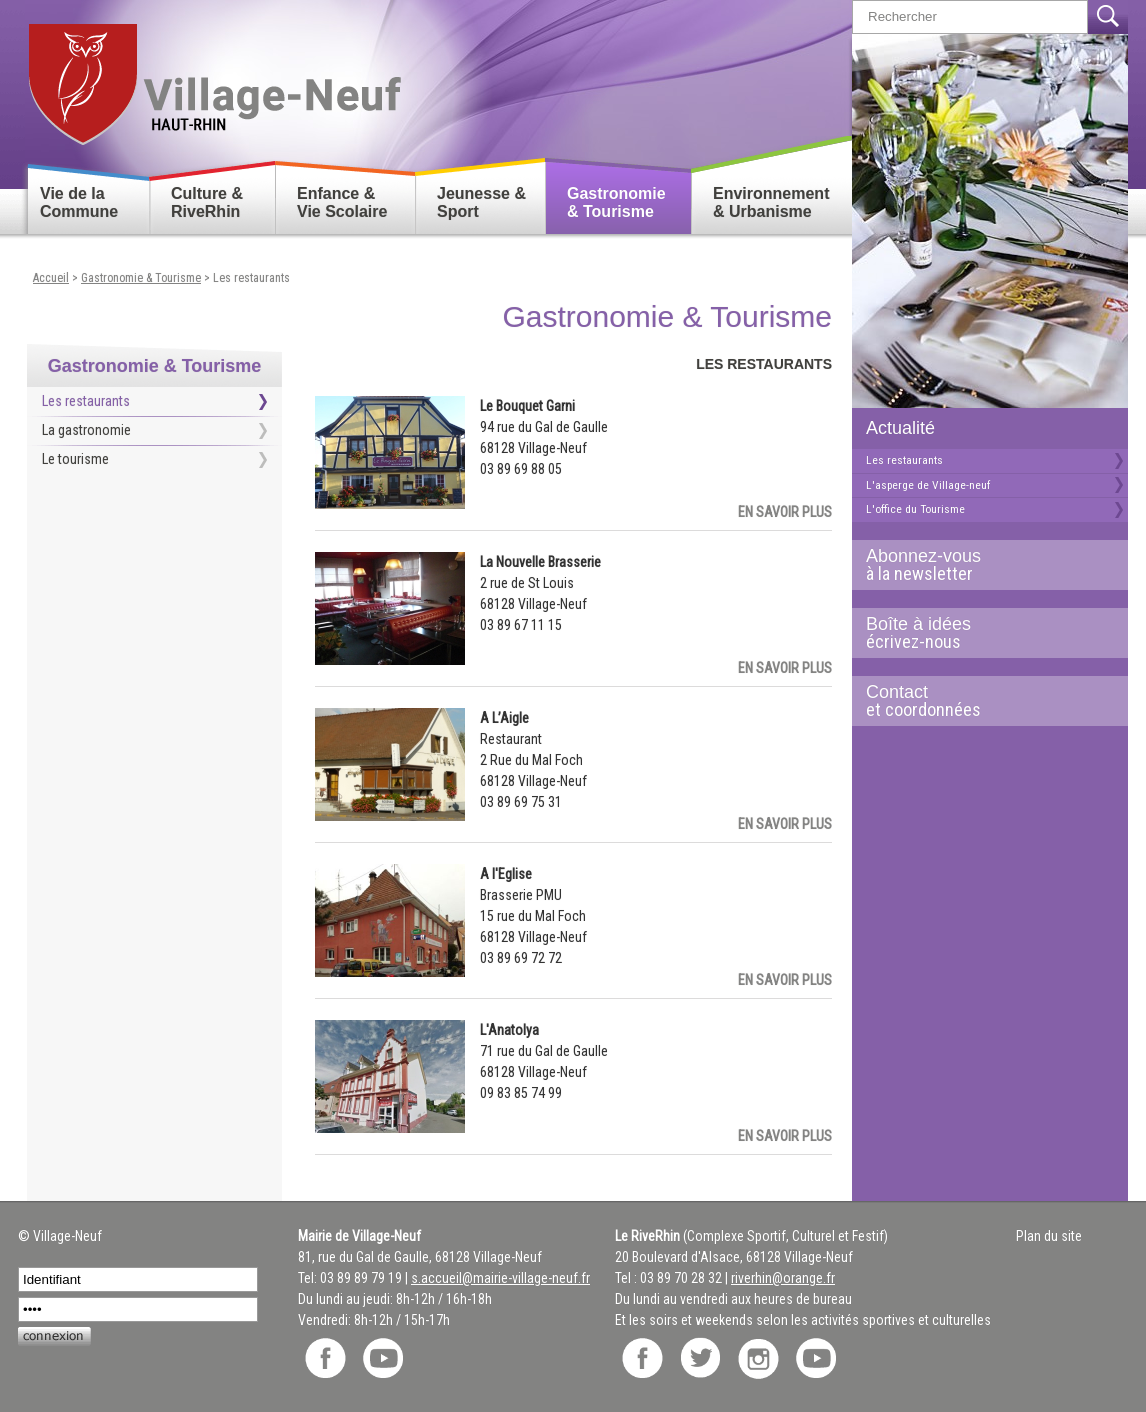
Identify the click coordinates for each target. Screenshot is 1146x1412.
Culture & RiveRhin (207, 202)
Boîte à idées (982, 633)
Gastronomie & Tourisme (616, 202)
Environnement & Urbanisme (771, 202)
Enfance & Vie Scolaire (342, 202)
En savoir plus (785, 512)
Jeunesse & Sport (481, 202)
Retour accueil (213, 76)
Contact (982, 701)
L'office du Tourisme (915, 509)
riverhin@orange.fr (783, 1278)
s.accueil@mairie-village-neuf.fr (500, 1278)
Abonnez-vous (982, 565)
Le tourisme (75, 459)
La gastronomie (86, 430)
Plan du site (1049, 1236)
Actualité (900, 428)
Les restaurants (904, 460)
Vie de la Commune (79, 202)
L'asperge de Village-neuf (928, 485)
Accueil (51, 278)
